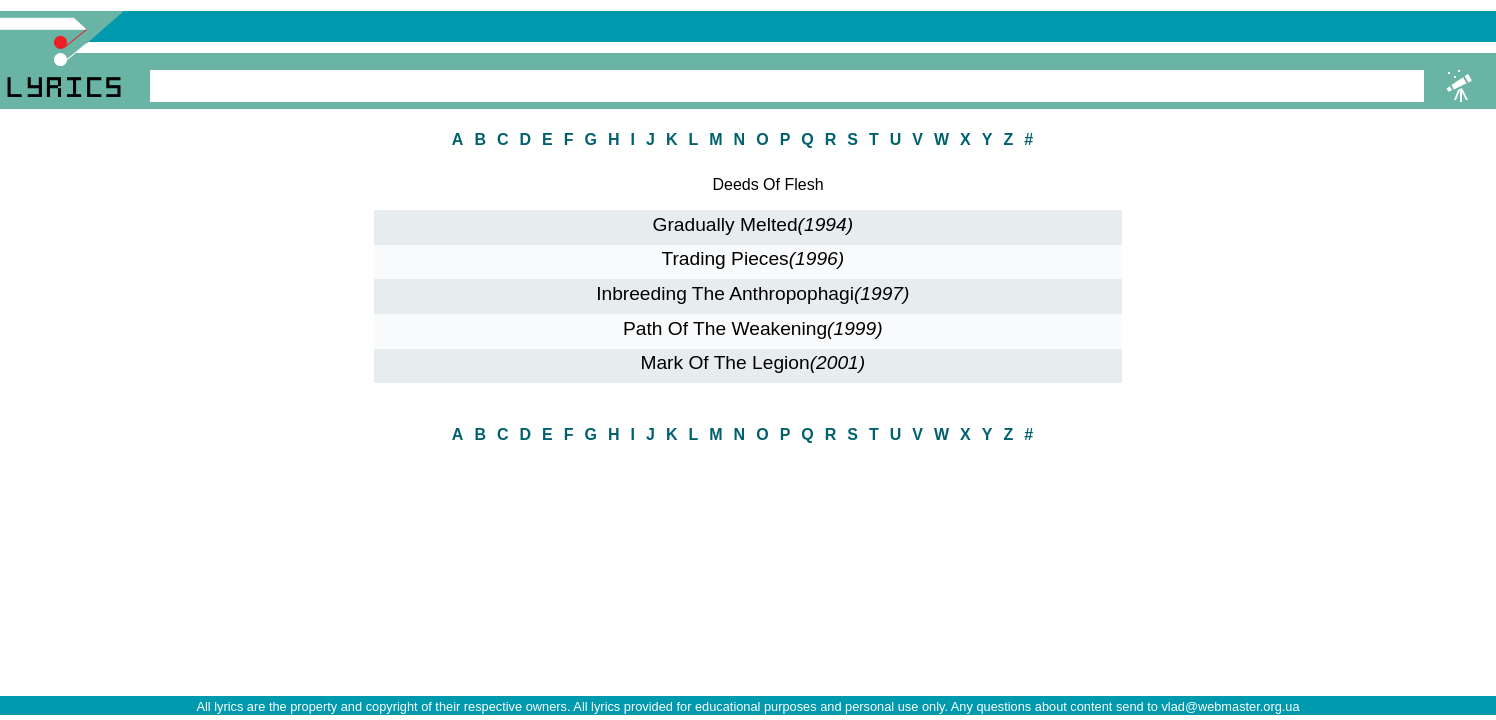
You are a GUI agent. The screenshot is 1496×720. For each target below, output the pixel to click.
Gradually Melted (753, 224)
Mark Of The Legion (752, 362)
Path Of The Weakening (753, 328)
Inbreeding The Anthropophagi (752, 293)
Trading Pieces (752, 258)
